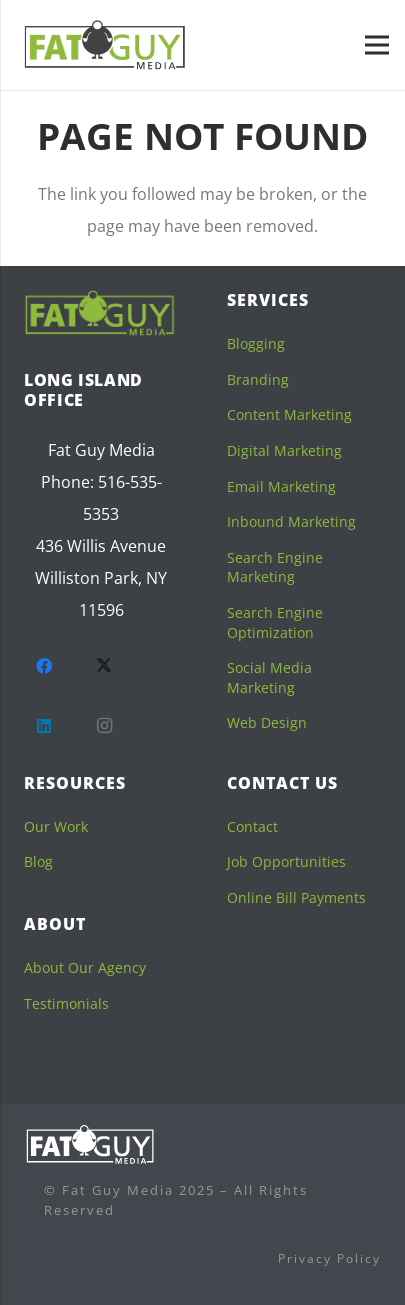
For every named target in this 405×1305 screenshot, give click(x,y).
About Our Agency (85, 967)
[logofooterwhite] (90, 1144)
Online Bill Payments (296, 897)
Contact (252, 826)
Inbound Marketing (291, 521)
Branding (258, 379)
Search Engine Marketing (275, 567)
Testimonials (66, 1003)
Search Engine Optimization (275, 622)
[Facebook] (44, 666)
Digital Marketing (284, 450)
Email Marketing (281, 486)
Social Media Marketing (269, 677)
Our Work (56, 826)
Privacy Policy (329, 1258)
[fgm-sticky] (105, 45)
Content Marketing (289, 414)
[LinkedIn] (44, 726)
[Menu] (377, 45)
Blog (38, 861)
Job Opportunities (286, 861)
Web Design (267, 722)
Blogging (256, 343)
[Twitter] (104, 666)
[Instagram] (104, 726)
